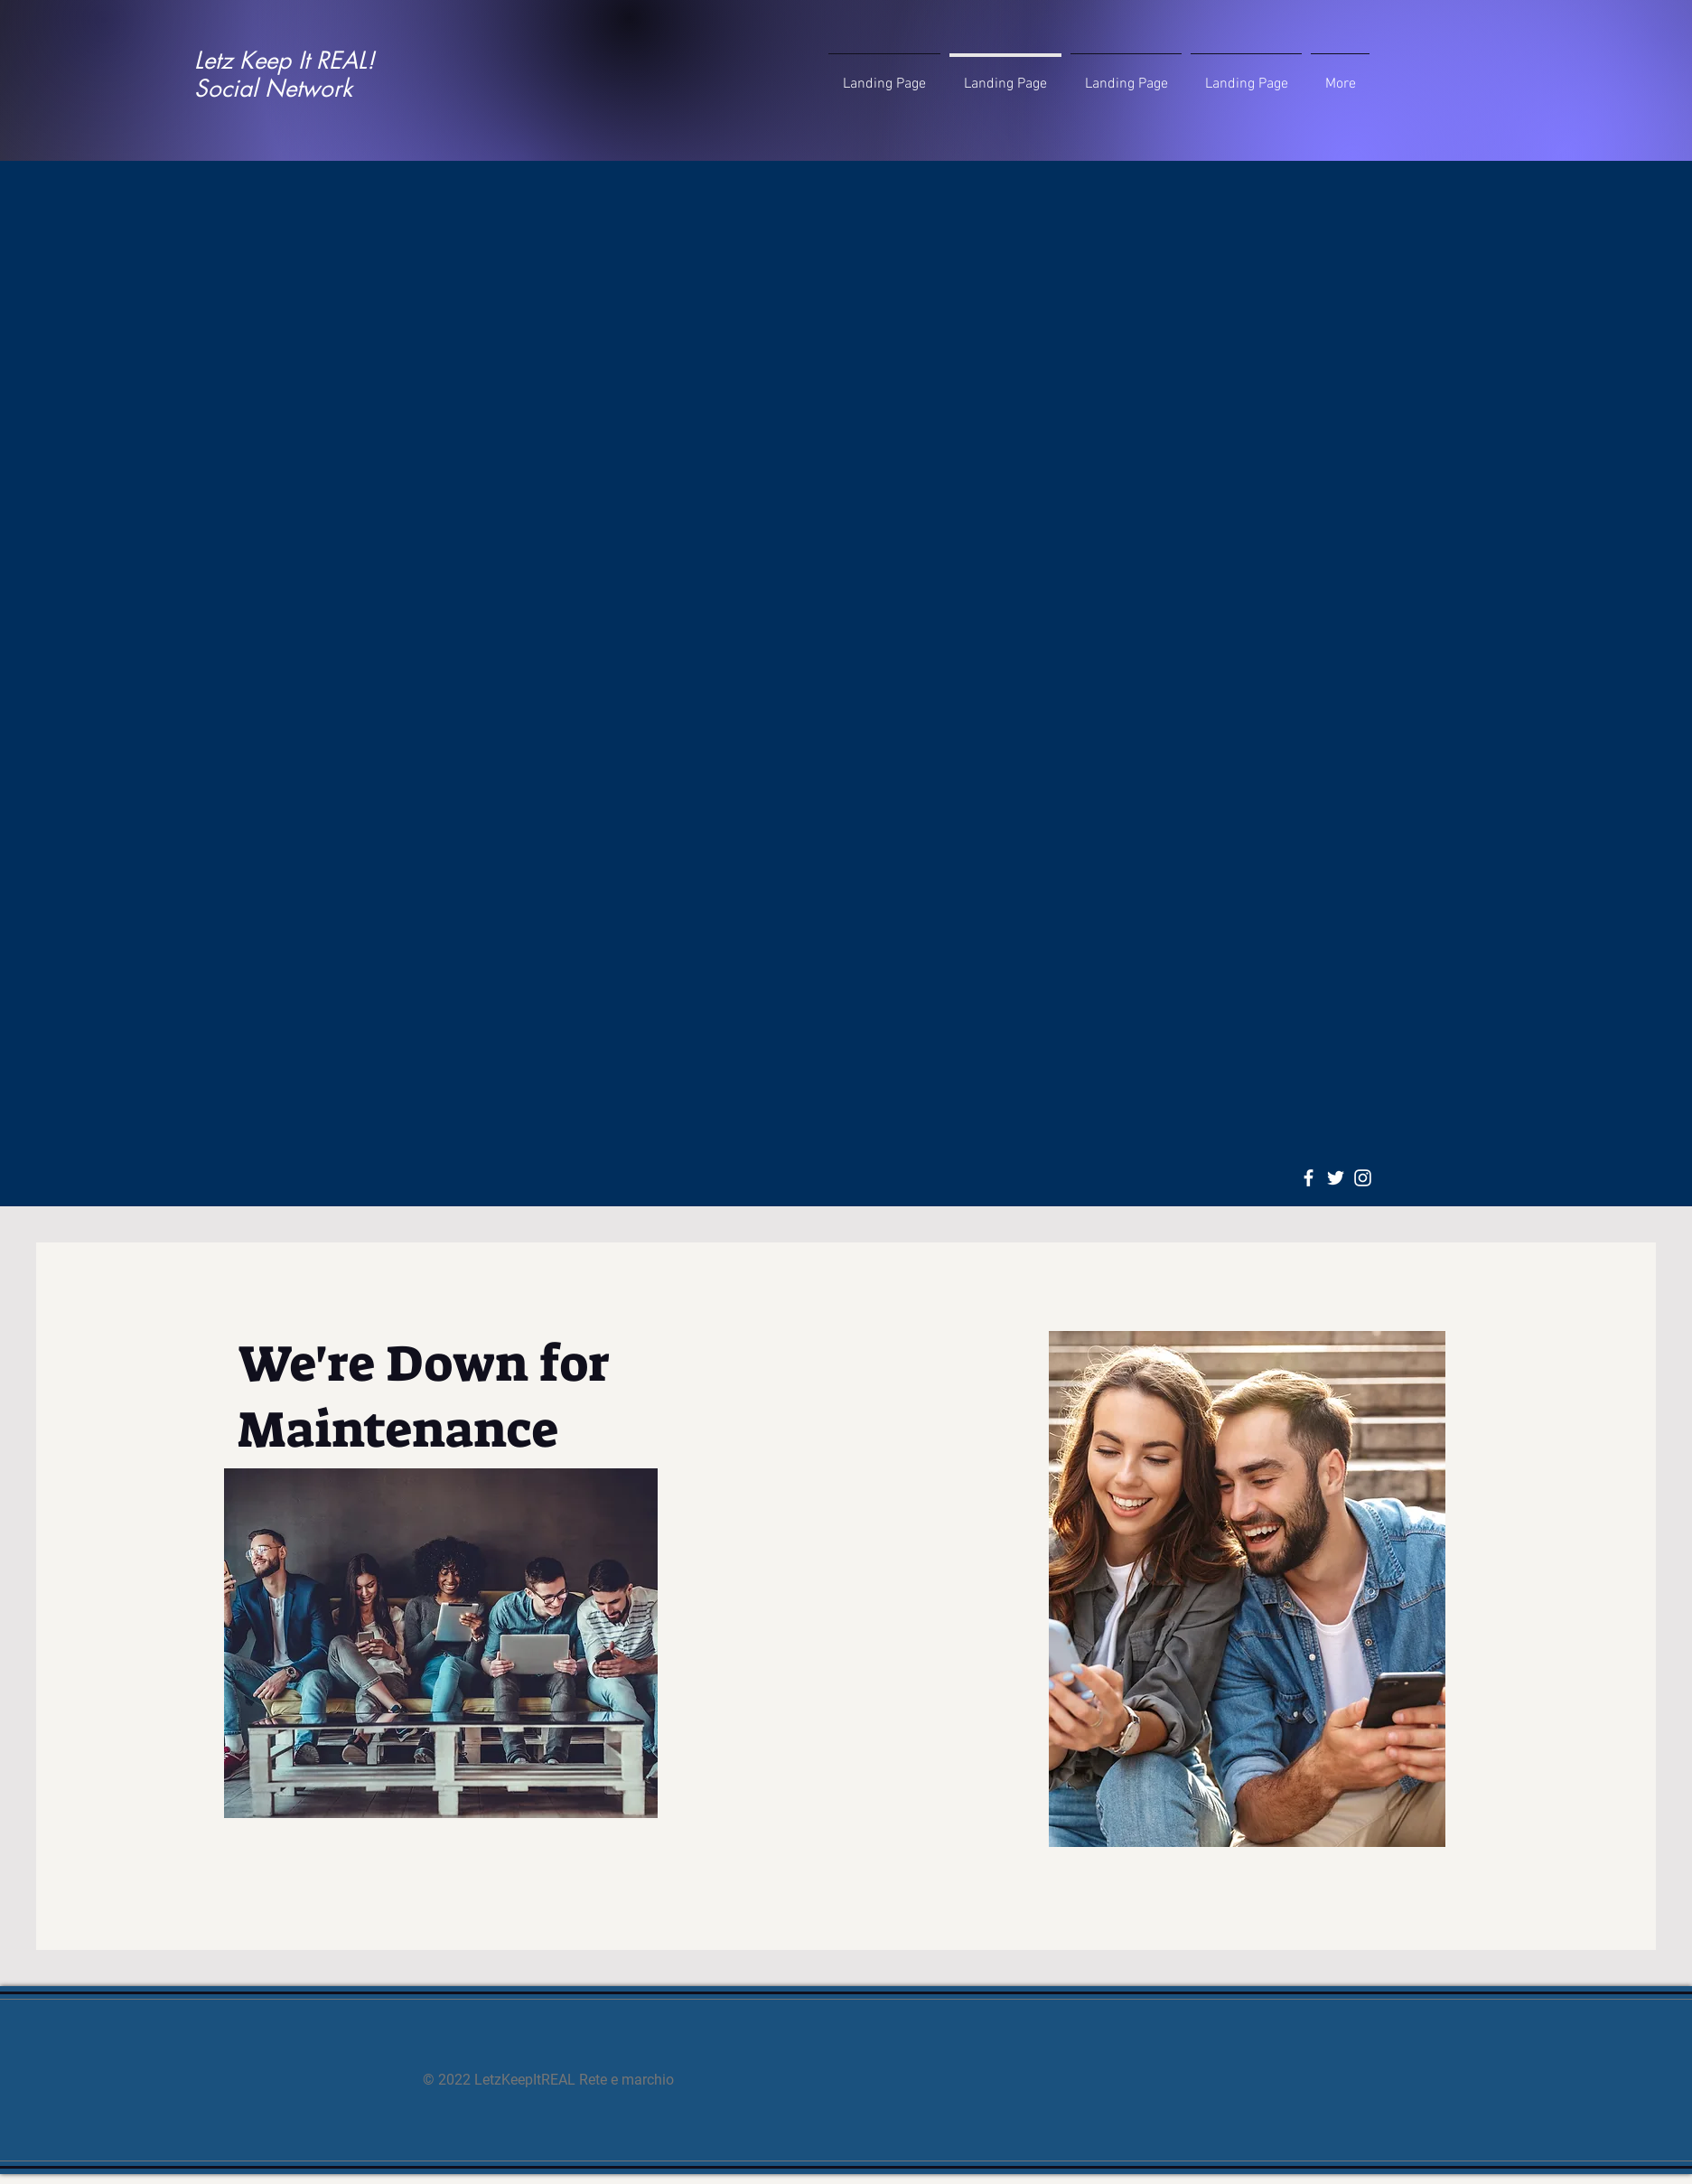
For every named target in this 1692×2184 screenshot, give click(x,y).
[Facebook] (1308, 1178)
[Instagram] (1362, 1178)
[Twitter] (1335, 1178)
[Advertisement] (846, 299)
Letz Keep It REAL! (284, 60)
